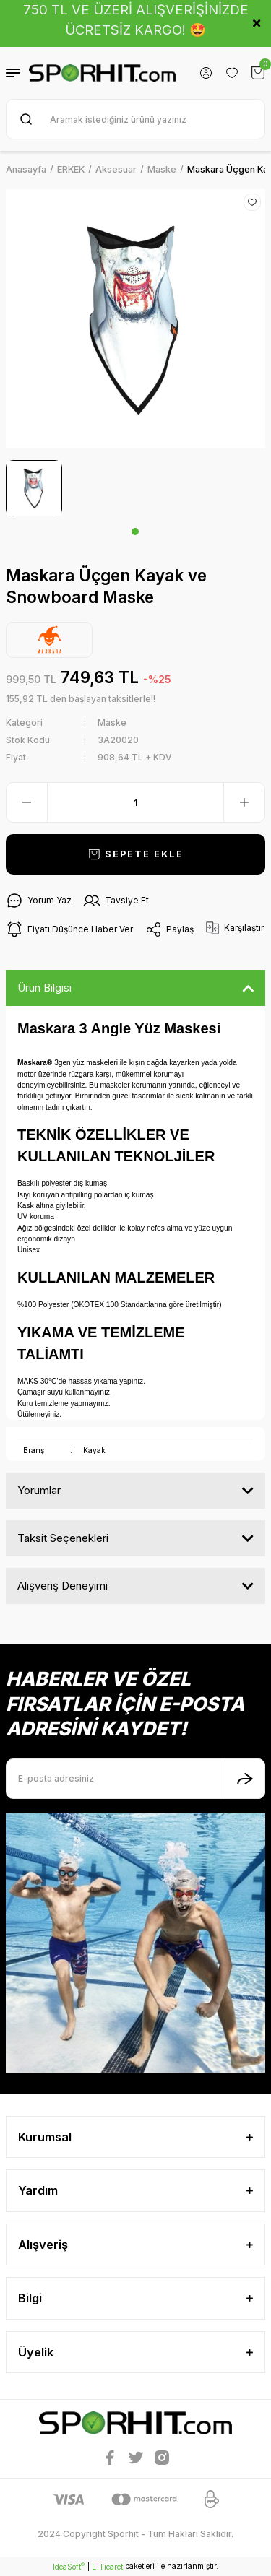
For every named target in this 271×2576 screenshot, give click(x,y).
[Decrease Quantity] (27, 802)
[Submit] (245, 1778)
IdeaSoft (69, 2566)
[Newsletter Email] (135, 1778)
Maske (112, 722)
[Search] (135, 119)
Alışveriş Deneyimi (62, 1585)
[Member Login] (206, 72)
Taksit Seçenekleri (62, 1538)
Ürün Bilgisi (44, 987)
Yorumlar (39, 1490)
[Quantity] (135, 802)
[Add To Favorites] (252, 202)
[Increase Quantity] (244, 802)
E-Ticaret (107, 2566)
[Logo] (102, 73)
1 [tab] (135, 531)
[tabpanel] (34, 488)
